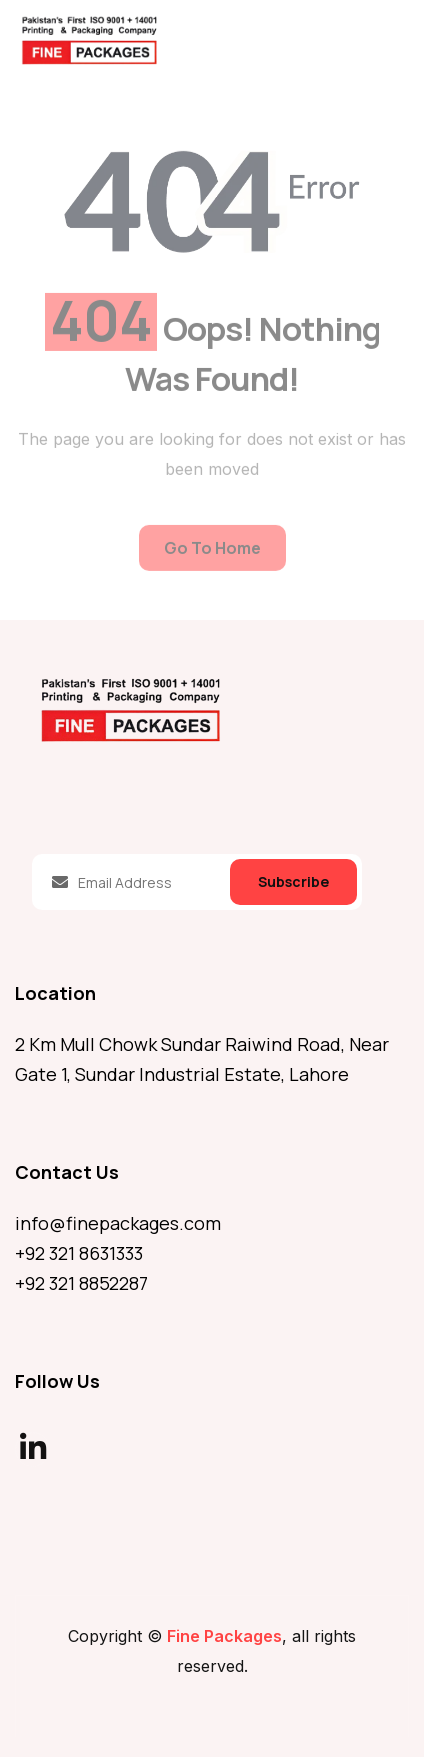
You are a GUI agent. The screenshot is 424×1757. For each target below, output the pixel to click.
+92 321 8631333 (79, 1253)
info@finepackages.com (118, 1223)
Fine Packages (224, 1636)
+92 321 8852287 (81, 1283)
